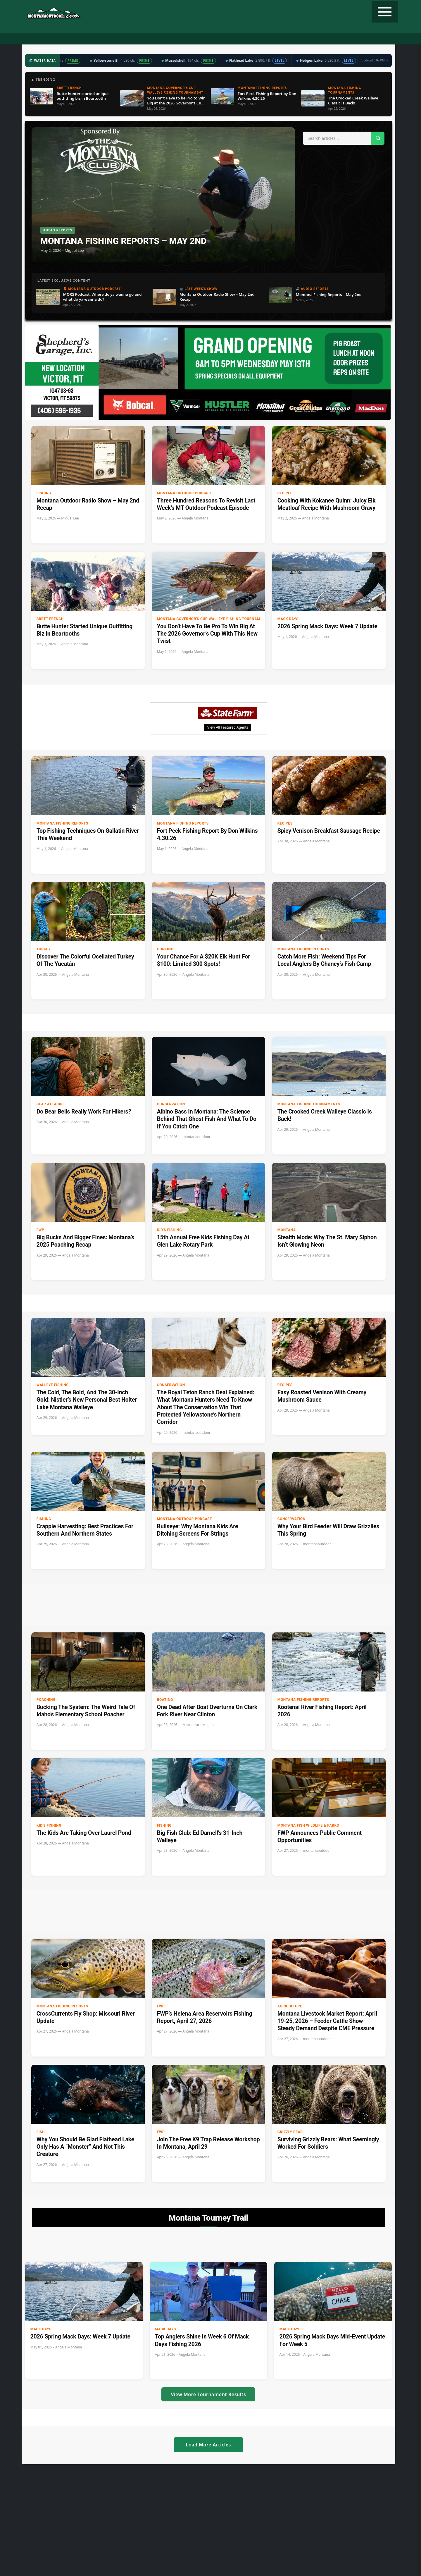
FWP (40, 1230)
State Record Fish (321, 39)
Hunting (84, 39)
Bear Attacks (50, 1104)
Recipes (251, 39)
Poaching (46, 1699)
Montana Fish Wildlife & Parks (308, 1825)
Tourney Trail (281, 39)
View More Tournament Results (208, 2394)
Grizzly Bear (290, 2132)
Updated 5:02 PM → (374, 60)
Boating (165, 1699)
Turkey (44, 949)
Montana (286, 1230)
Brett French (50, 619)
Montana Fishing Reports (62, 823)
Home (61, 39)
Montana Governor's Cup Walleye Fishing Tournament (201, 619)
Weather (226, 39)
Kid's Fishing (169, 1230)
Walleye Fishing (53, 1385)
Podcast (133, 39)
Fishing (109, 39)
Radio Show (162, 39)
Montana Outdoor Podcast (184, 493)
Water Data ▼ (196, 39)
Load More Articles (208, 2444)
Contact (356, 39)
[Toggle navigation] (385, 12)
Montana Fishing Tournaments (308, 1104)
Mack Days (288, 619)
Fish (41, 2132)
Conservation (171, 1104)
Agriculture (289, 2006)
